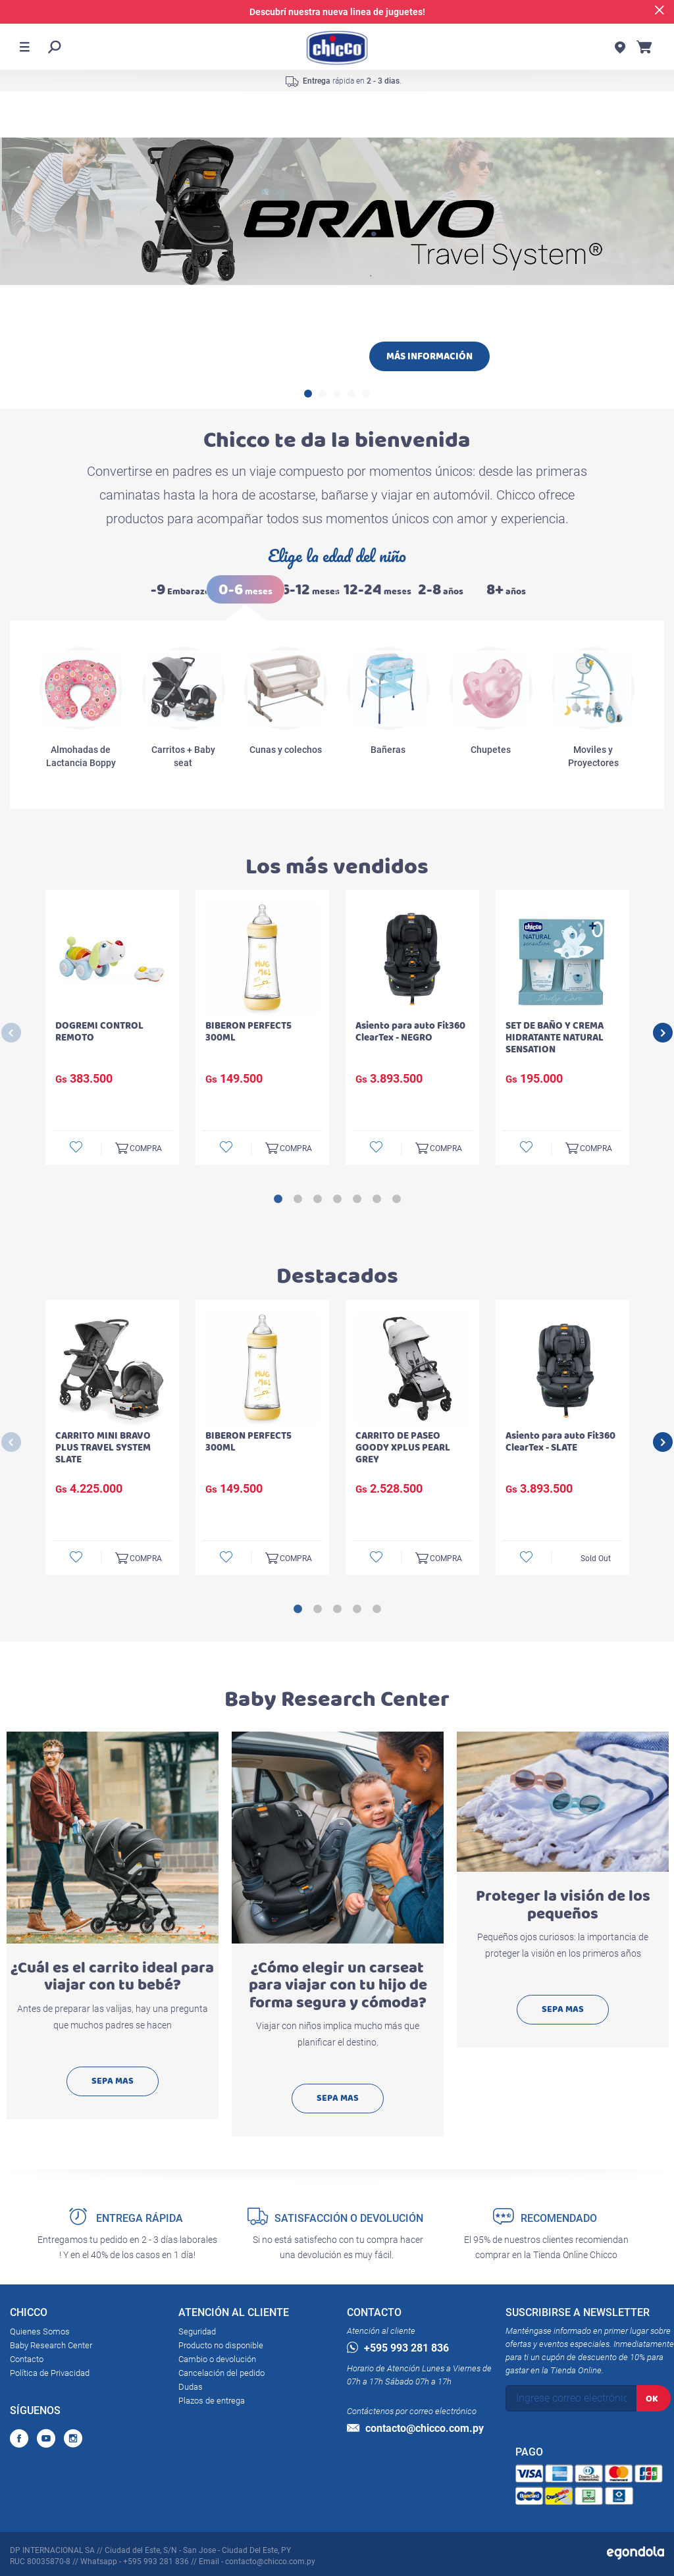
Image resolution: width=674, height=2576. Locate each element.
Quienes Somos (40, 2331)
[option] (337, 304)
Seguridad (197, 2331)
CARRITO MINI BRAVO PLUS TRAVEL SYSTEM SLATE (103, 1448)
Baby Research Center (51, 2345)
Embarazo (180, 590)
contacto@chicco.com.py (415, 2428)
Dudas (190, 2387)
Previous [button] (11, 1033)
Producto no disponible (220, 2345)
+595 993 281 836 (398, 2348)
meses (245, 590)
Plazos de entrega (211, 2401)
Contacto (26, 2359)
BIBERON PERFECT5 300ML (248, 1032)
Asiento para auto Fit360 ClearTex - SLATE (560, 1442)
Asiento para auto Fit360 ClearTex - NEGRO (410, 1032)
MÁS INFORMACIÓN (429, 356)
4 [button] (351, 394)
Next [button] (663, 1033)
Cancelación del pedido (221, 2373)
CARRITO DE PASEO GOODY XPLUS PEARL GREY (402, 1448)
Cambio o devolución (217, 2359)
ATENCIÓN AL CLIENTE (233, 2315)
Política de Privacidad (50, 2373)
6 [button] (376, 1199)
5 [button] (366, 394)
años (440, 590)
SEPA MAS (112, 2080)
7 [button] (396, 1199)
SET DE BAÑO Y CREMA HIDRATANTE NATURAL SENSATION (555, 1038)
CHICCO (28, 2315)
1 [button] (308, 394)
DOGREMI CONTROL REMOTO (99, 1032)
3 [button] (337, 394)
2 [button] (322, 394)
